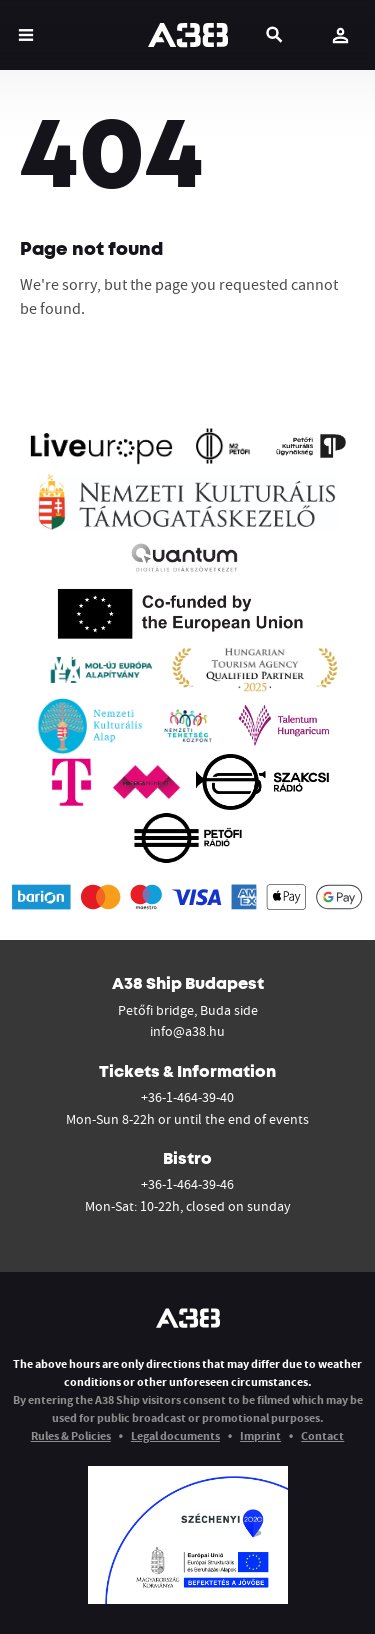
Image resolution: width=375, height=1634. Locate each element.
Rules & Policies (71, 1435)
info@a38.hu (187, 1031)
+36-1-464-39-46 (187, 1184)
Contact (322, 1435)
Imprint (260, 1435)
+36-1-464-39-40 (187, 1097)
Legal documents (175, 1435)
